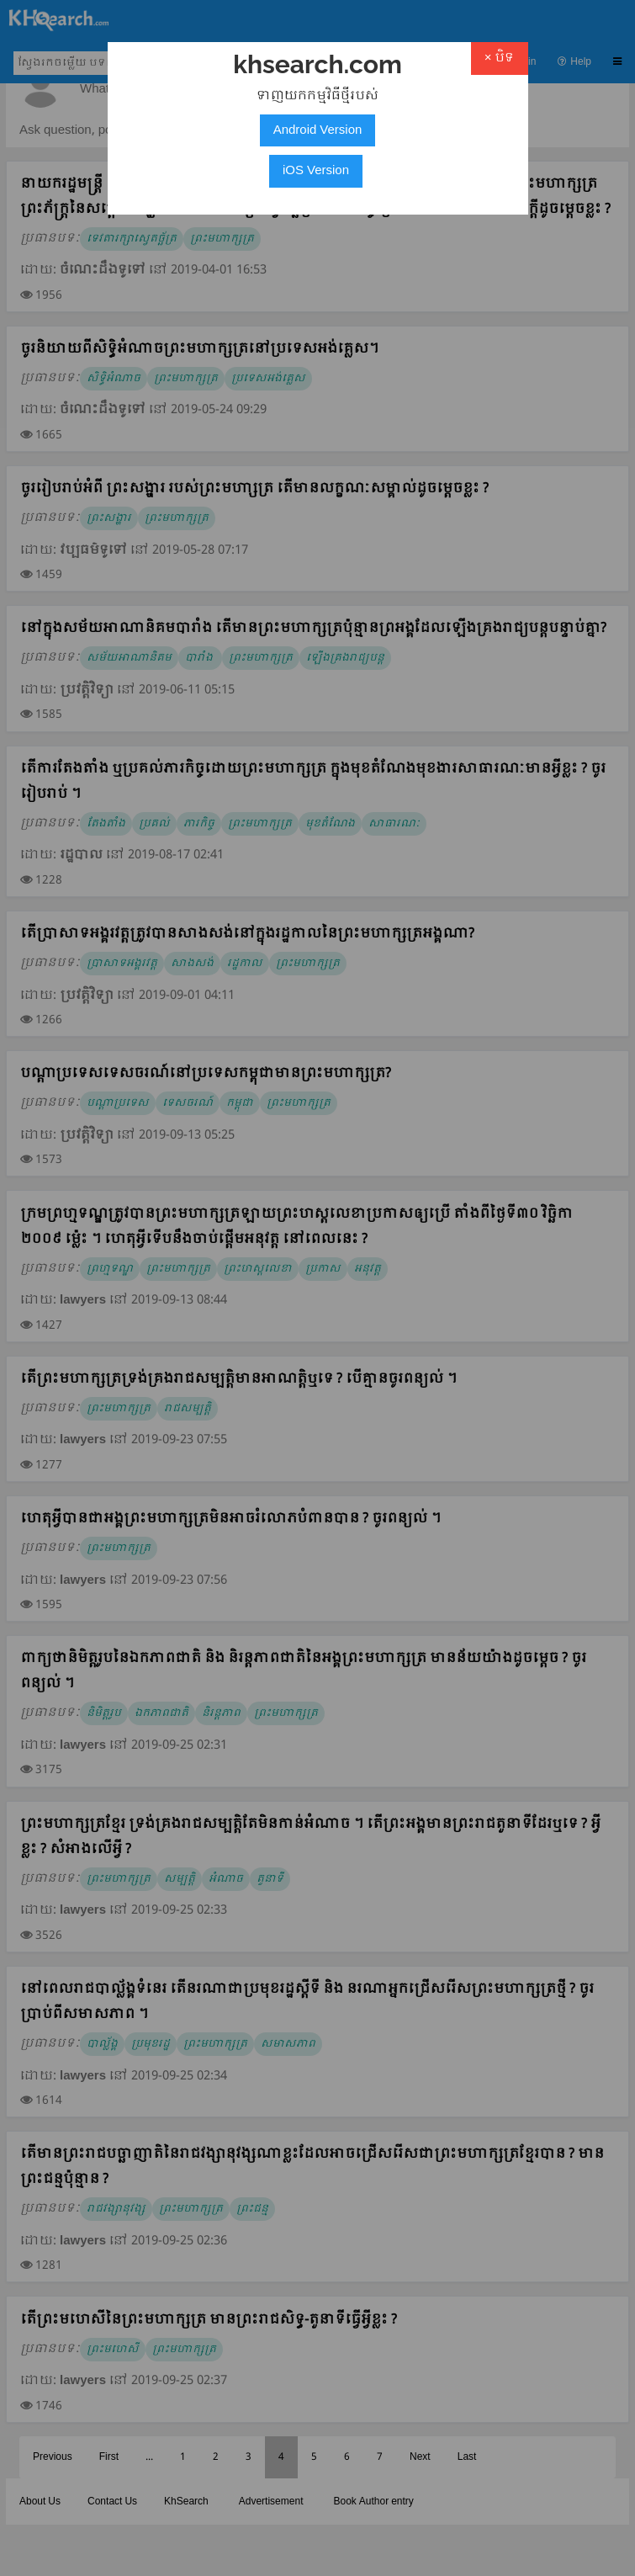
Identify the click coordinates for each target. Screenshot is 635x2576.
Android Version (317, 130)
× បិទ (499, 58)
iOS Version (316, 171)
